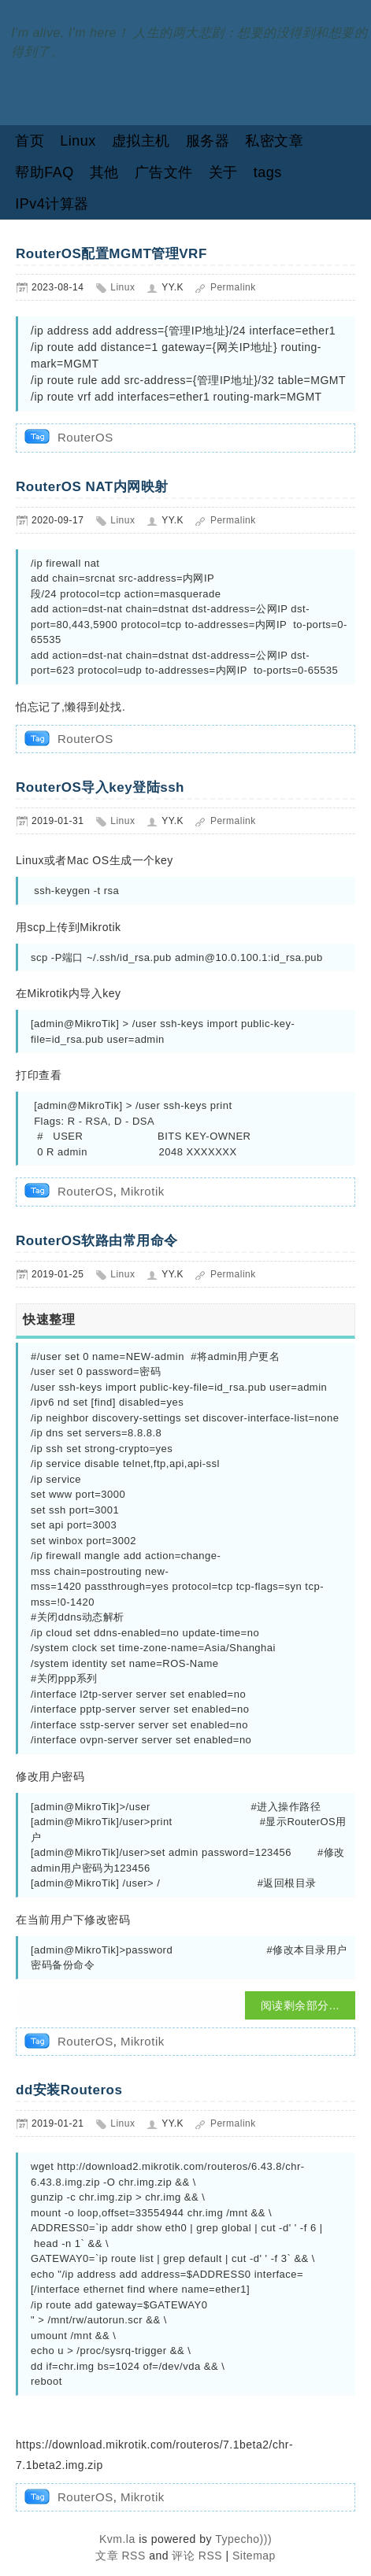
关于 (223, 172)
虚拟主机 (141, 141)
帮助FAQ (44, 172)
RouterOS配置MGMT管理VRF (111, 253)
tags (268, 172)
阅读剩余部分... (300, 2005)
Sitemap (254, 2555)
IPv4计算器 (52, 204)
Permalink (233, 287)
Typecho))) (243, 2539)
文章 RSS (120, 2555)
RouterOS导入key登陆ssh (100, 787)
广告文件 (164, 172)
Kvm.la (119, 2539)
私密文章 (274, 141)
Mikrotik (143, 1191)
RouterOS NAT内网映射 (92, 486)
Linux (78, 141)
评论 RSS (197, 2555)
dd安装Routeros (69, 2090)
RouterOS (85, 437)
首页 (29, 141)
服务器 (208, 141)
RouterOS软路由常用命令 (97, 1240)
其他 (104, 172)
